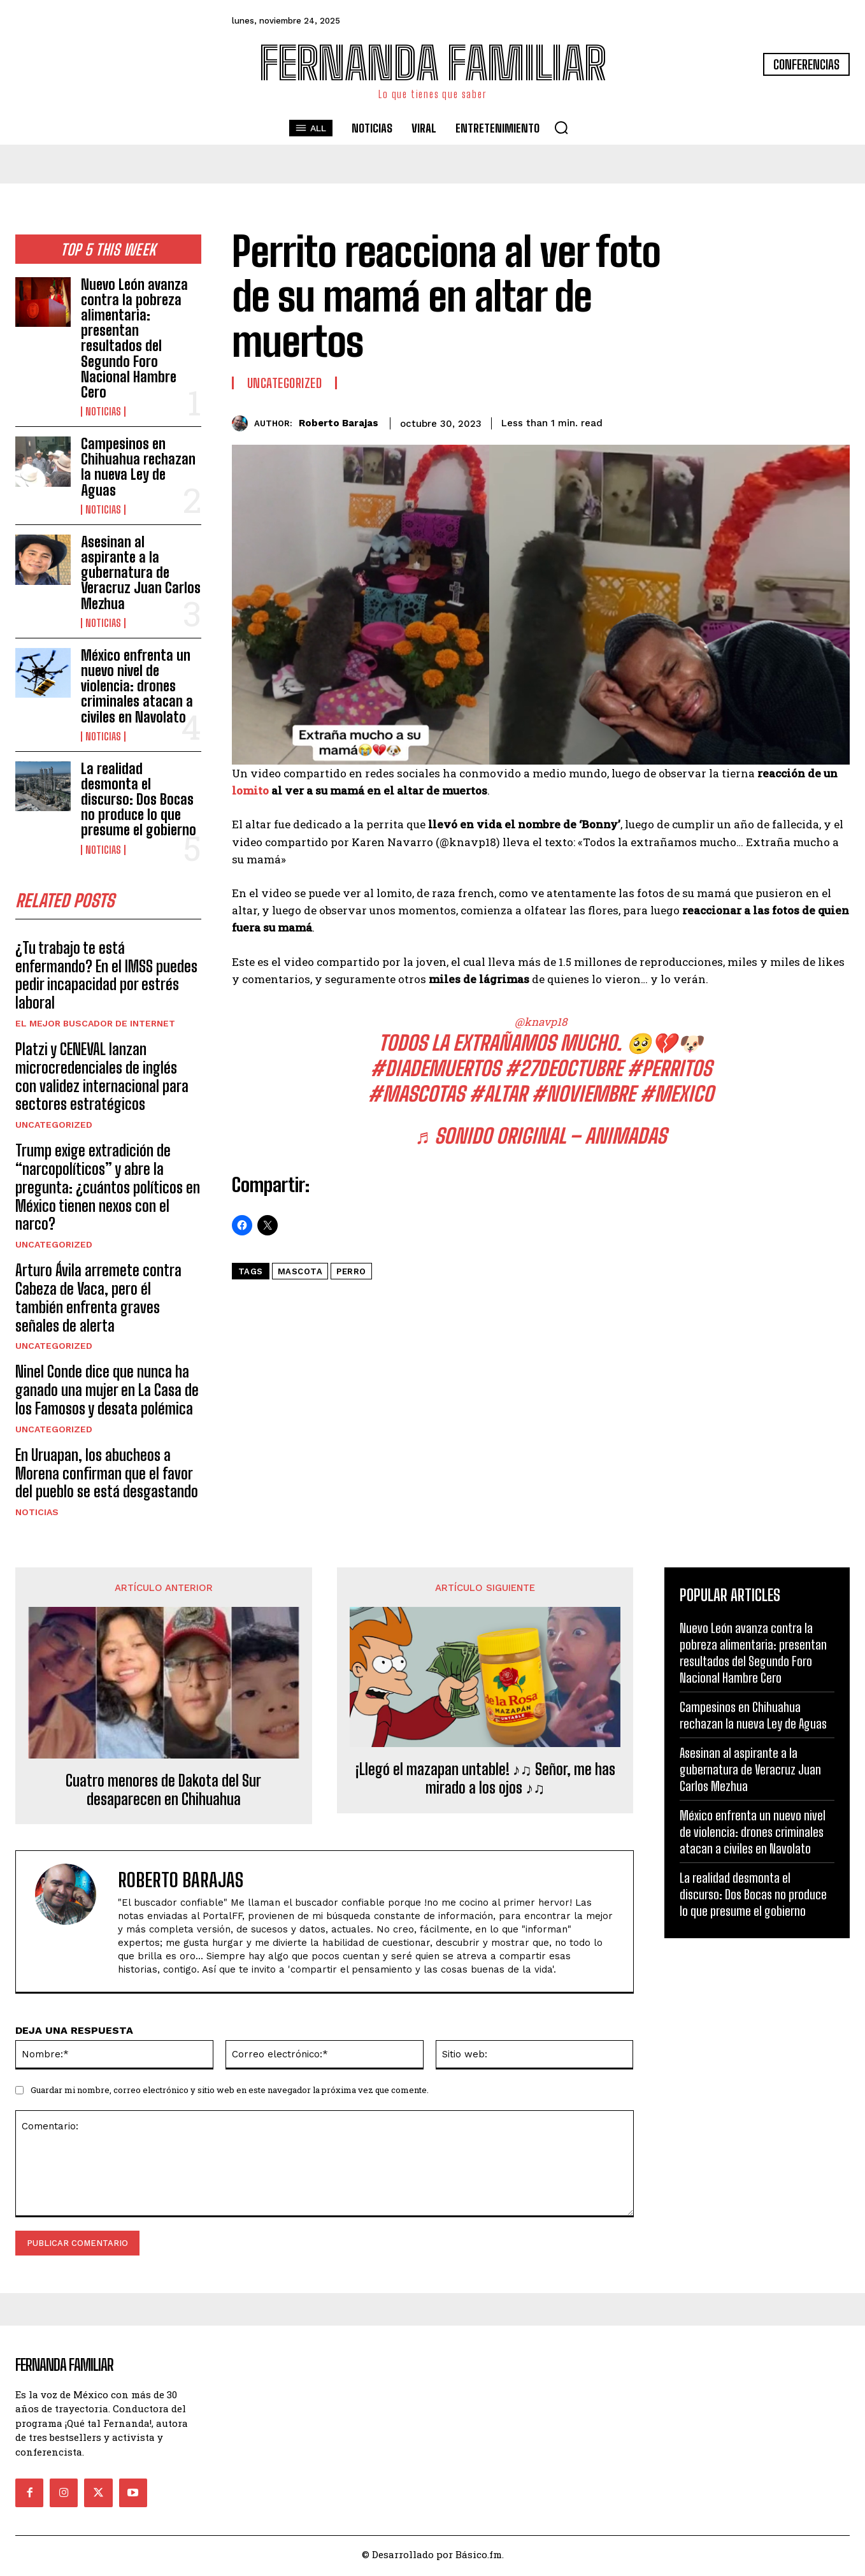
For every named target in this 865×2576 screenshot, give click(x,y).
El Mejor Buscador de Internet (95, 1026)
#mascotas (416, 1094)
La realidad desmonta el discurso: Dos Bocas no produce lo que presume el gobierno (138, 799)
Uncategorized (53, 1127)
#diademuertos (435, 1068)
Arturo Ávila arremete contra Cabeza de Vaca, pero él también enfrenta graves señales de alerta (98, 1300)
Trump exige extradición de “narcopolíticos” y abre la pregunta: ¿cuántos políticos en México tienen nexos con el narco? (107, 1190)
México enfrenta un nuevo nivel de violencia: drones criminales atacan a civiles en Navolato (137, 686)
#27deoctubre (563, 1068)
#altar (498, 1094)
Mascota (300, 1271)
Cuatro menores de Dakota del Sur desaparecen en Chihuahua (163, 1794)
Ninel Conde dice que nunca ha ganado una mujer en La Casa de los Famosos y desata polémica (107, 1393)
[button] (561, 127)
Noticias (103, 412)
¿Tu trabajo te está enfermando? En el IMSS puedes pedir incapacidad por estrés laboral (106, 978)
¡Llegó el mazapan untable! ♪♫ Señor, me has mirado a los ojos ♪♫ (485, 1782)
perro (351, 1271)
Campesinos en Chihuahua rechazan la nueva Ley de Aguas (138, 467)
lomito (250, 790)
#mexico (676, 1094)
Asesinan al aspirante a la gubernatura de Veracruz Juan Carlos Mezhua (141, 572)
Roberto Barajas (338, 423)
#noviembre (583, 1094)
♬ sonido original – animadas (540, 1136)
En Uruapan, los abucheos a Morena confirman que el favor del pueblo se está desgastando (106, 1476)
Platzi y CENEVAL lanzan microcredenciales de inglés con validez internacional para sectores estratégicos (102, 1079)
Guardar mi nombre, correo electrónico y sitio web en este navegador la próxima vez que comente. (230, 2093)
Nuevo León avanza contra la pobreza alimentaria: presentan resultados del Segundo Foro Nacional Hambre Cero (134, 338)
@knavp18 (541, 1021)
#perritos (669, 1068)
